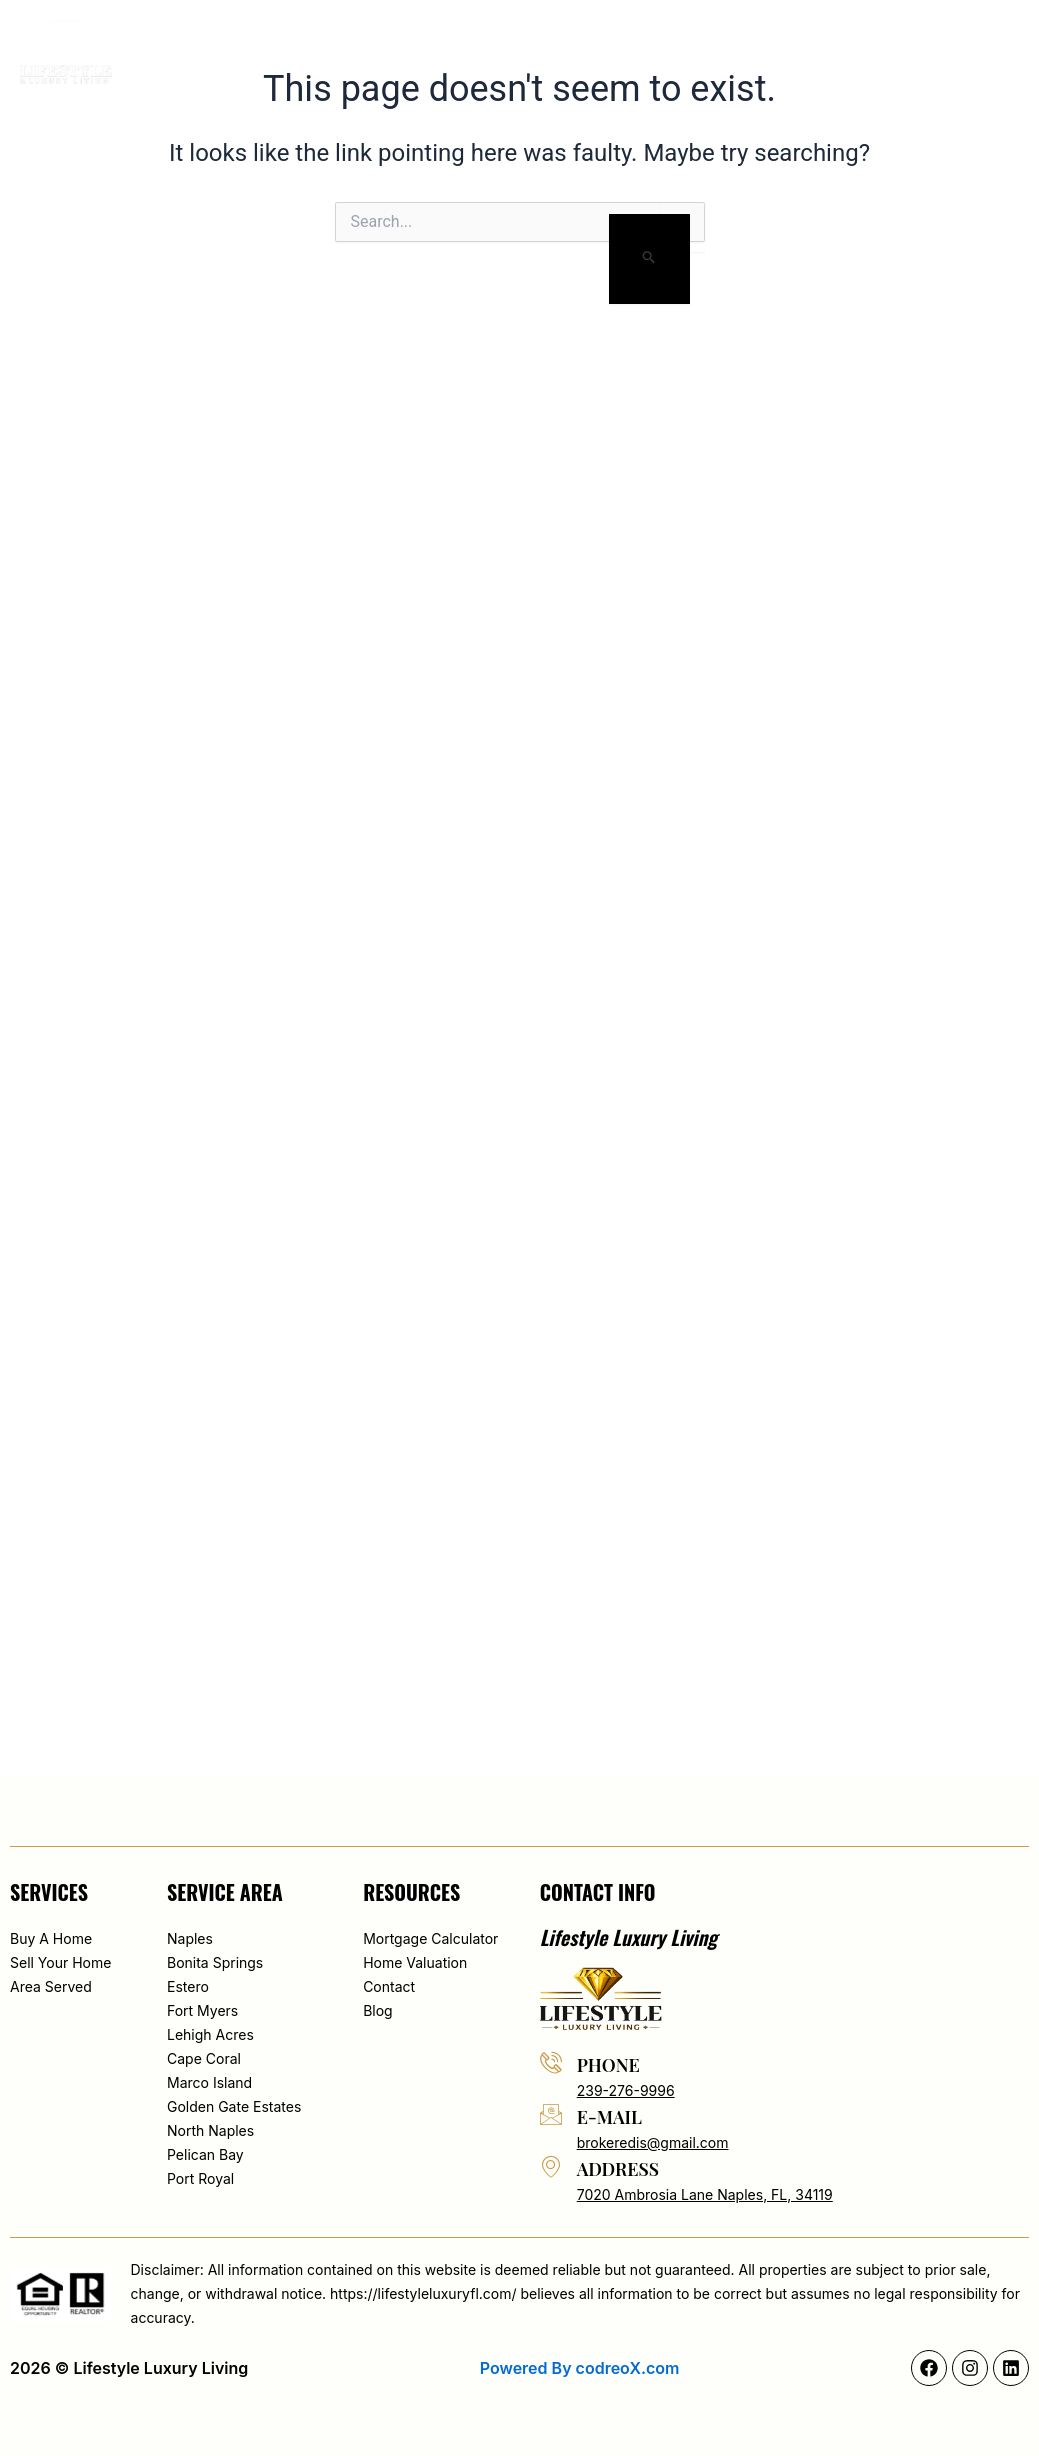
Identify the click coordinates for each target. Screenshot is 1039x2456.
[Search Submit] (649, 259)
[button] (907, 52)
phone (608, 2065)
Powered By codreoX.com (580, 2368)
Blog (737, 51)
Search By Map (503, 51)
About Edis (372, 51)
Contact (820, 51)
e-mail (609, 2117)
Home (279, 51)
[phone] (551, 2062)
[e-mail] (551, 2114)
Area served (639, 51)
